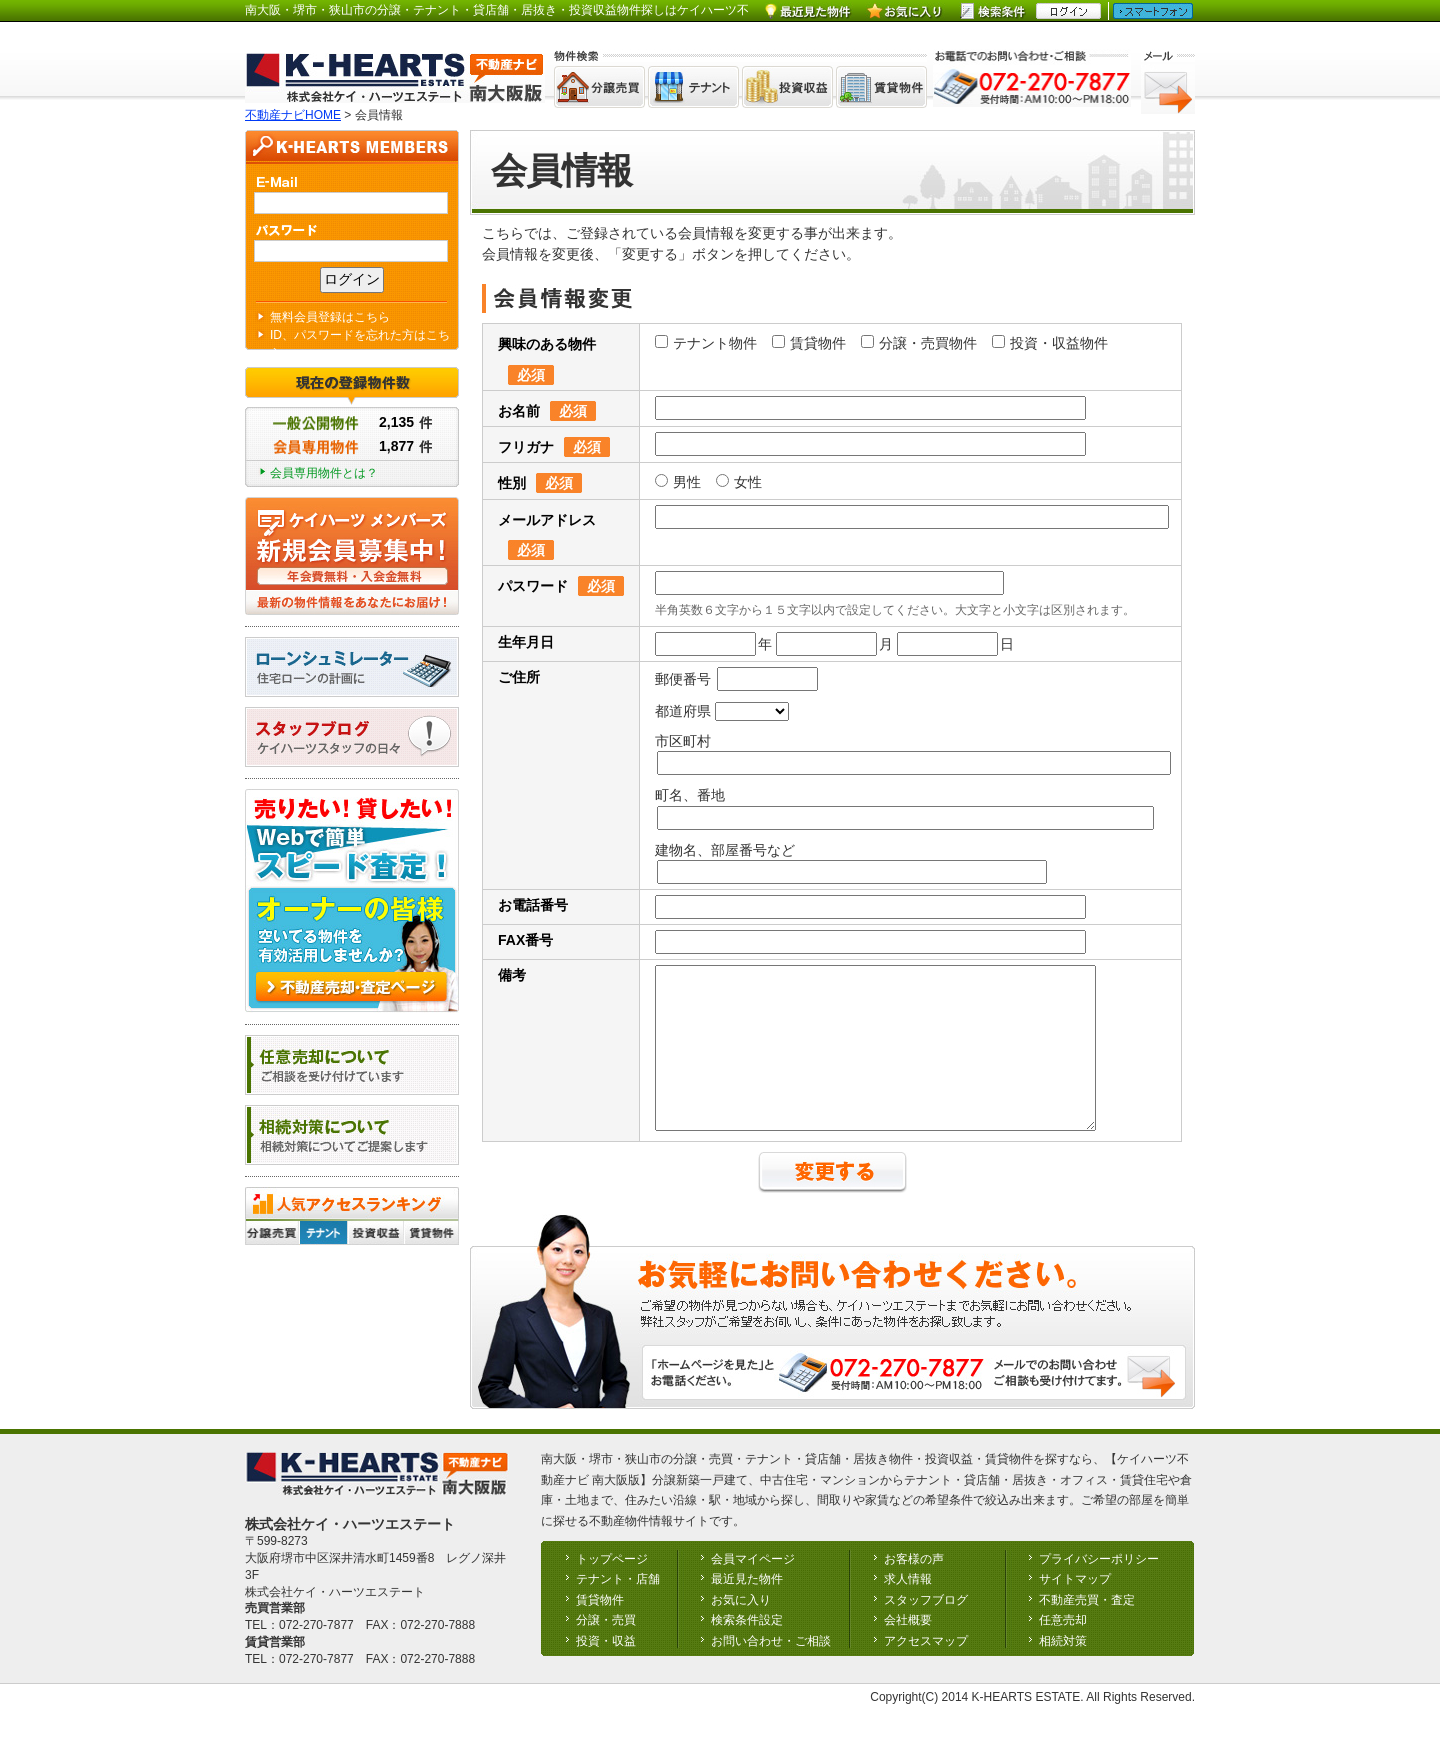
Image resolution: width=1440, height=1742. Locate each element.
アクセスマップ (926, 1671)
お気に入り (741, 1630)
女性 (739, 482)
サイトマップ (1075, 1609)
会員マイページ (753, 1589)
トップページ (612, 1589)
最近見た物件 (747, 1609)
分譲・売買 (606, 1650)
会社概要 (908, 1650)
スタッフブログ (926, 1630)
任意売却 (1063, 1650)
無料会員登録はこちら (330, 317)
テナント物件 (706, 343)
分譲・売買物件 (919, 343)
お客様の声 (914, 1589)
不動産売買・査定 (1087, 1630)
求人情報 (908, 1609)
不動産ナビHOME (293, 115)
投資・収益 (606, 1671)
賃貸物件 (809, 343)
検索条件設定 (747, 1650)
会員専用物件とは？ (324, 473)
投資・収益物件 (1050, 343)
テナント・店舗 (618, 1609)
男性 (678, 482)
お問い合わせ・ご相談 (771, 1671)
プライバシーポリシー (1099, 1589)
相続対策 (1063, 1671)
